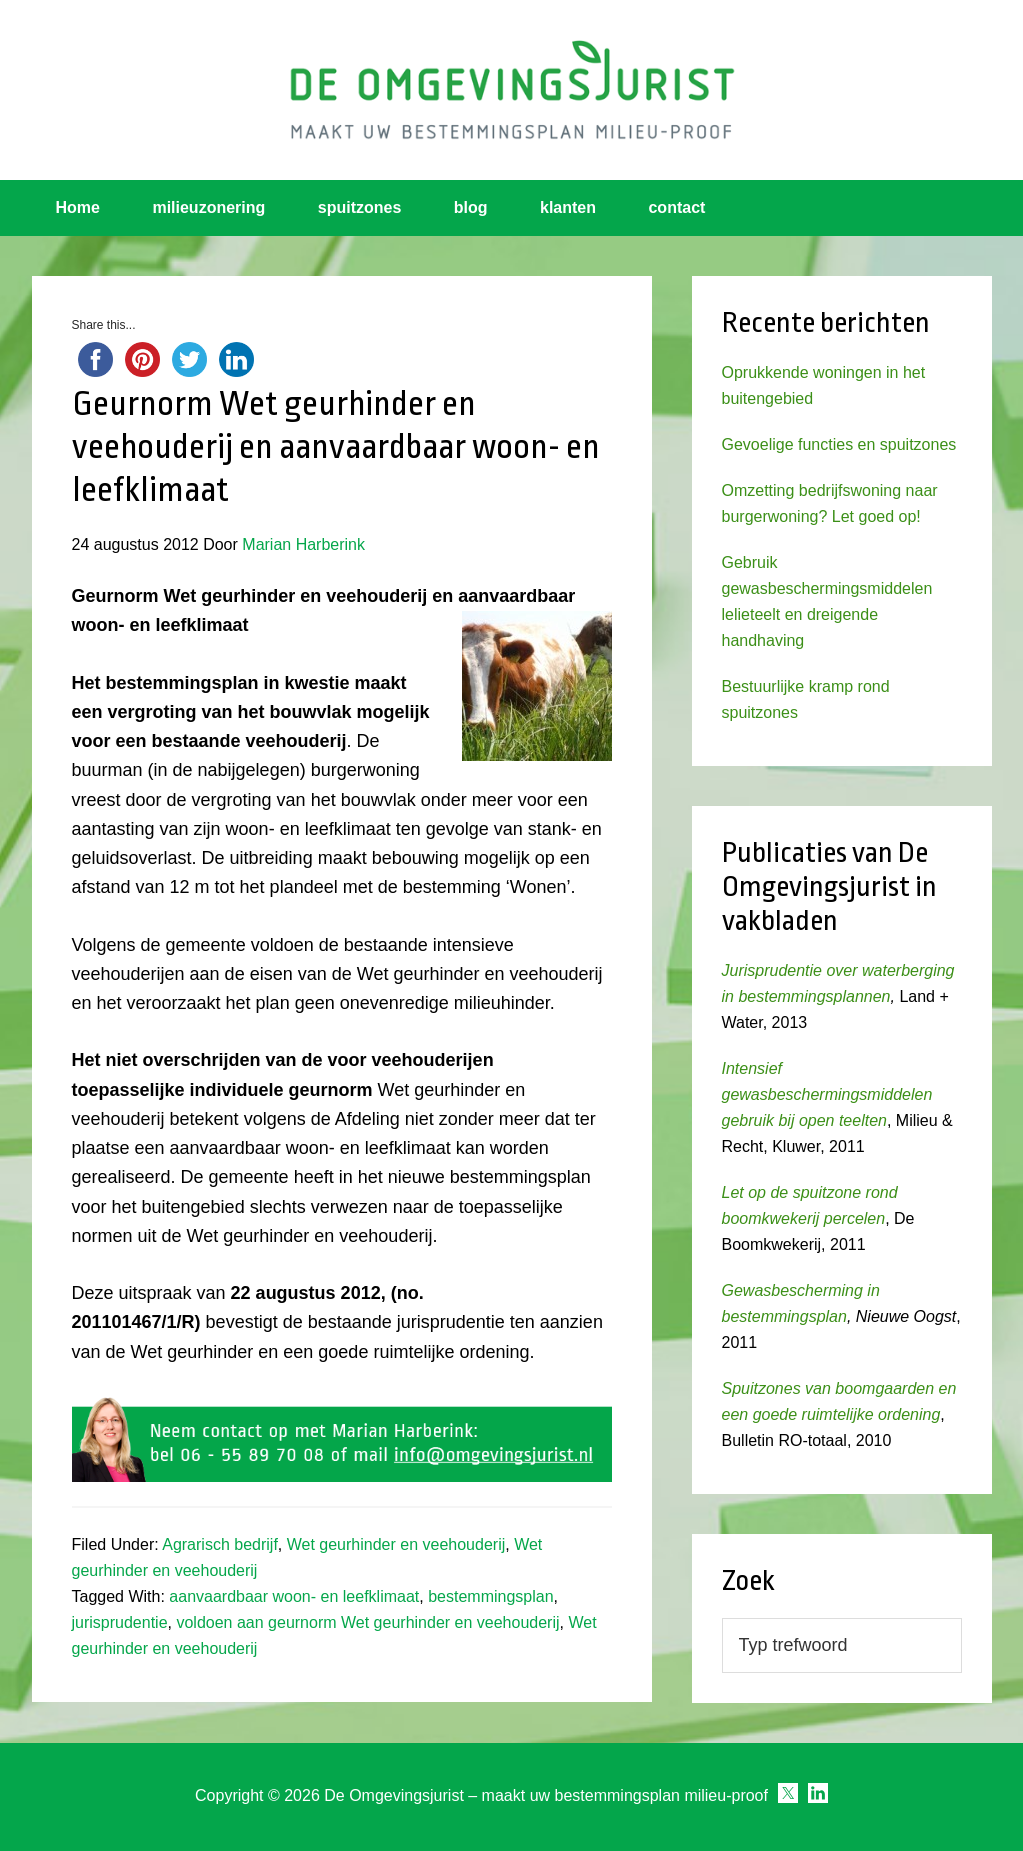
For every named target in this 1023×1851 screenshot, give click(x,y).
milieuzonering (208, 207)
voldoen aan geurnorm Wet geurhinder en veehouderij (367, 1622)
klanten (568, 207)
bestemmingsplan (490, 1596)
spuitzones (360, 207)
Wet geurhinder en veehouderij (396, 1544)
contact (676, 207)
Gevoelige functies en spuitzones (839, 444)
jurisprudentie (120, 1622)
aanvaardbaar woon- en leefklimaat (294, 1596)
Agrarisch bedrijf (220, 1544)
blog (471, 207)
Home (78, 207)
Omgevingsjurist (512, 90)
